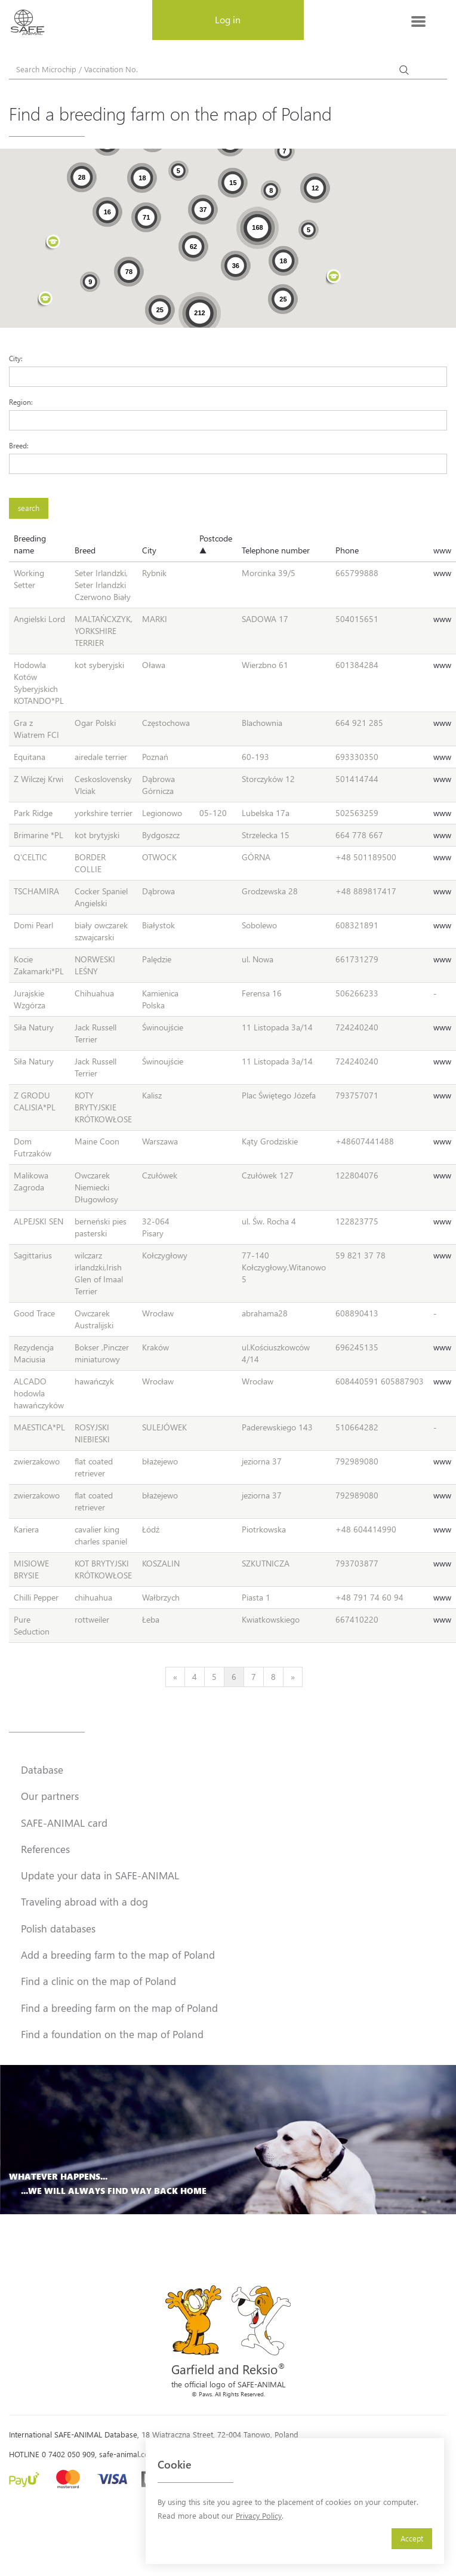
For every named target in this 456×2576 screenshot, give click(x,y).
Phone (347, 550)
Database (42, 1769)
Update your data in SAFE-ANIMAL (100, 1875)
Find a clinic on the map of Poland (98, 1980)
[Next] (293, 1677)
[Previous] (175, 1677)
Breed (85, 550)
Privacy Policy (259, 2515)
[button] (333, 278)
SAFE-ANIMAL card (64, 1822)
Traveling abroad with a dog (84, 1901)
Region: (21, 402)
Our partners (50, 1795)
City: (16, 358)
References (45, 1848)
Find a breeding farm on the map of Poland (119, 2007)
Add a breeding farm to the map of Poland (118, 1954)
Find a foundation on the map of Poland (112, 2034)
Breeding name (30, 544)
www (442, 550)
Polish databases (58, 1928)
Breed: (19, 445)
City (149, 550)
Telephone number (276, 550)
